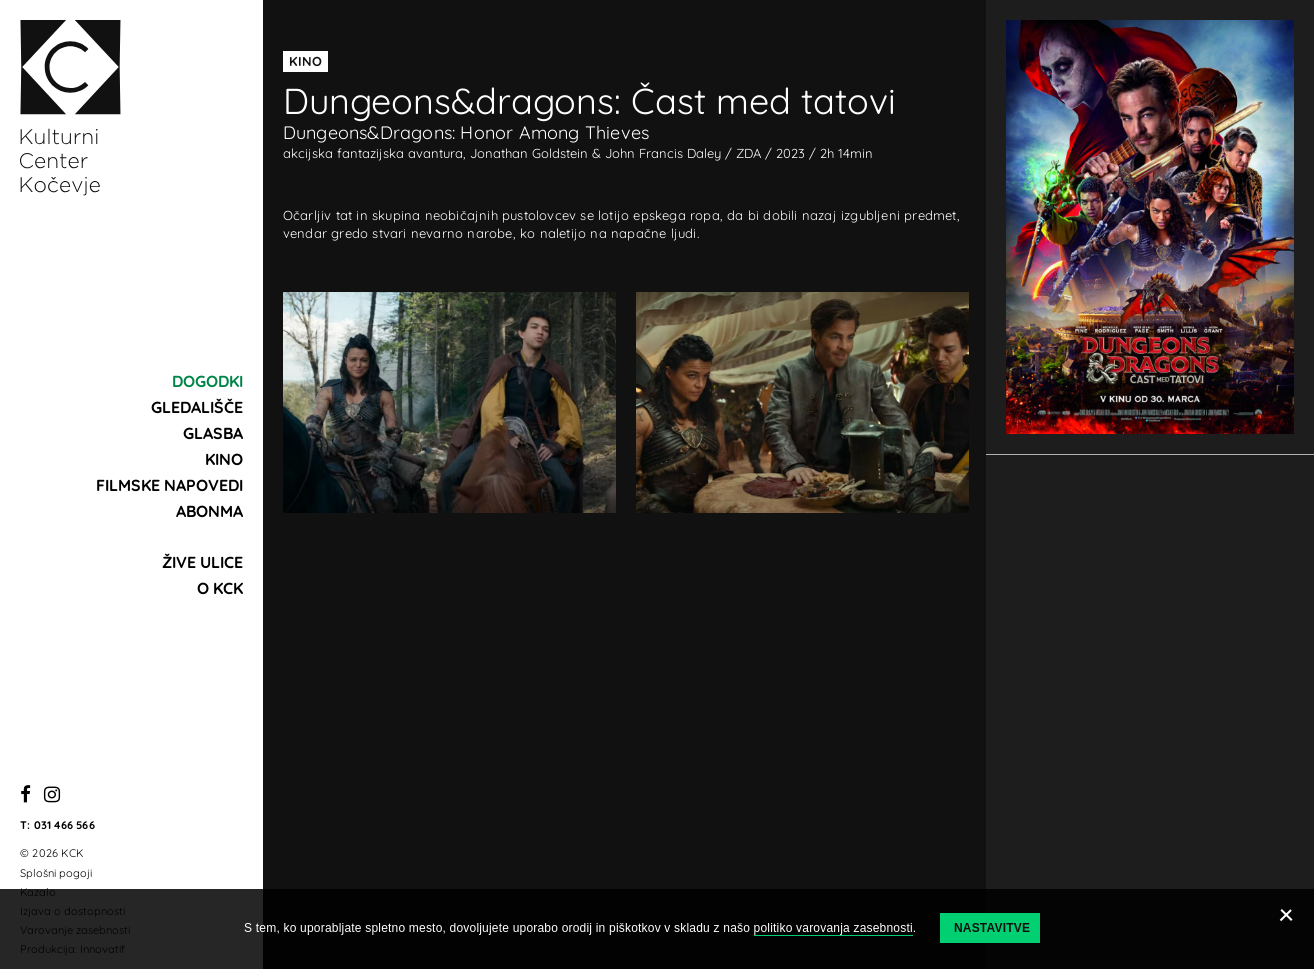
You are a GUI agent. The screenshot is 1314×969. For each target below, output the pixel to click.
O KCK (220, 588)
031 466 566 (64, 825)
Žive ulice (202, 562)
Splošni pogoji (56, 873)
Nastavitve (992, 928)
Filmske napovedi (169, 485)
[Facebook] (25, 795)
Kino (224, 459)
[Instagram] (52, 795)
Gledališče (197, 407)
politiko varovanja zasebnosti (833, 928)
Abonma (209, 511)
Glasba (213, 433)
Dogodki (207, 381)
